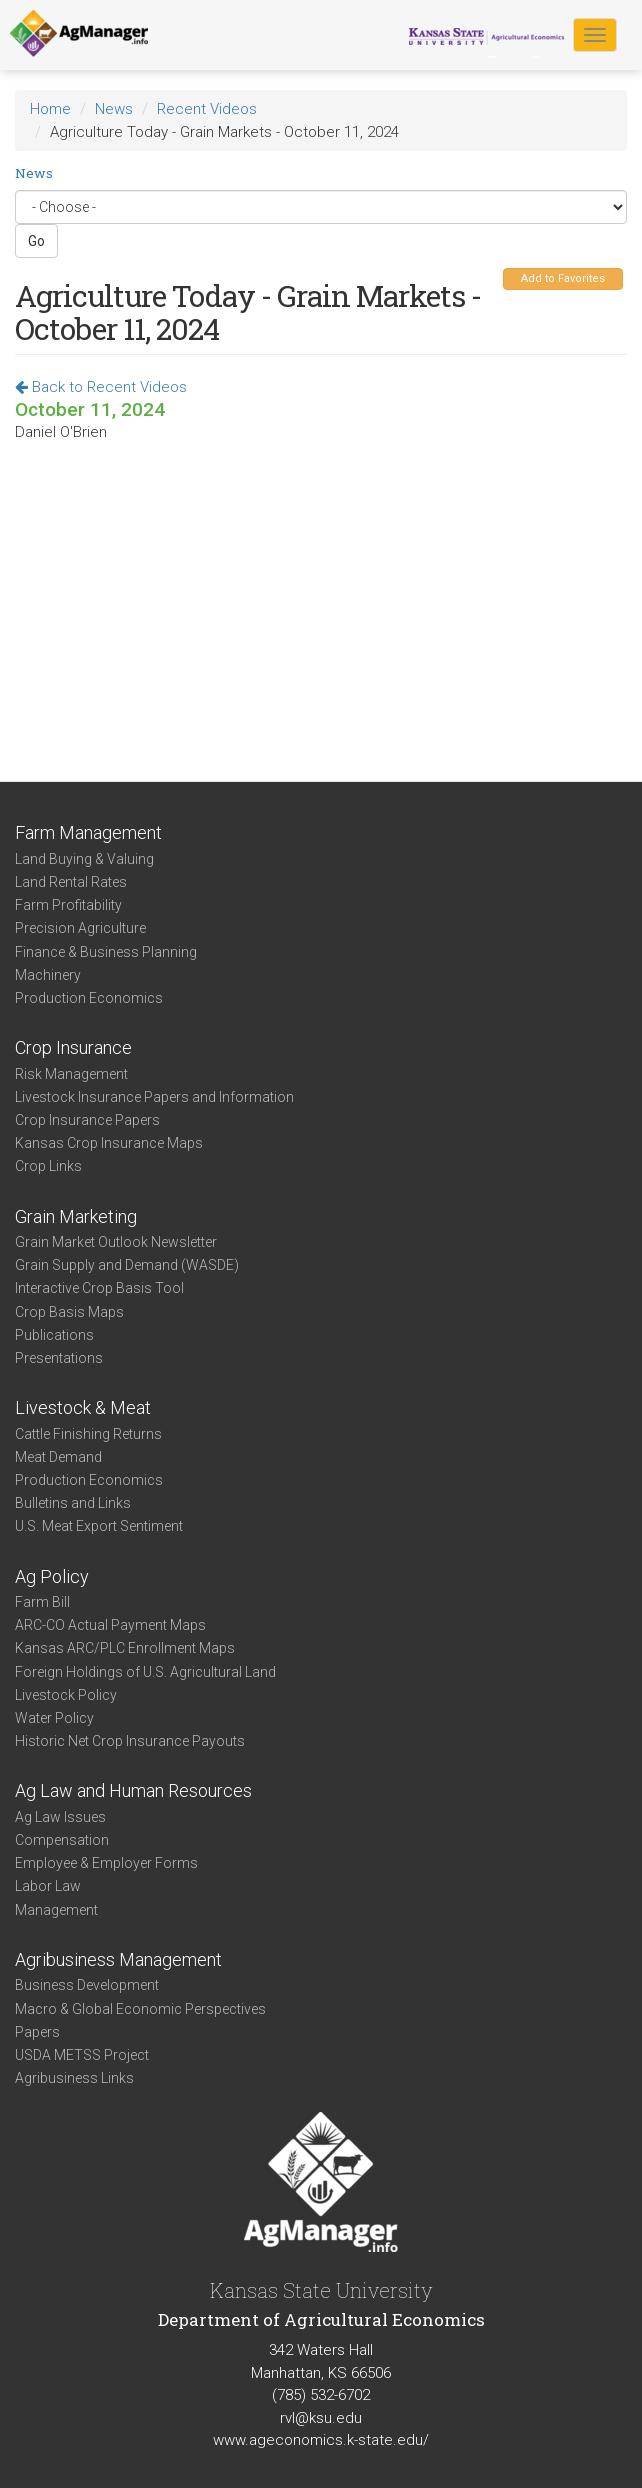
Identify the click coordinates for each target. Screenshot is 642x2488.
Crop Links (48, 1166)
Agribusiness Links (74, 2078)
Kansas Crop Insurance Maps (109, 1143)
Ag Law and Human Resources (133, 1790)
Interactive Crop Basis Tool (99, 1288)
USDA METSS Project (82, 2055)
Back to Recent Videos (101, 387)
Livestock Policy (66, 1695)
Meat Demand (58, 1457)
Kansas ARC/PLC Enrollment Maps (125, 1648)
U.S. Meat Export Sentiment (99, 1526)
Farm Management (88, 832)
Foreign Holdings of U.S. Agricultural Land (145, 1672)
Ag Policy (52, 1576)
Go (36, 241)
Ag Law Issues (60, 1817)
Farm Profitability (68, 905)
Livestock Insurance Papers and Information (154, 1097)
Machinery (48, 975)
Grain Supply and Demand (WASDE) (127, 1265)
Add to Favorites (563, 278)
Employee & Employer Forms (106, 1863)
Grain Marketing (76, 1216)
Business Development (87, 1985)
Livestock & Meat (83, 1407)
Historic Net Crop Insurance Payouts (130, 1741)
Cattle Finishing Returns (88, 1434)
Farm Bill (42, 1602)
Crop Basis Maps (69, 1312)
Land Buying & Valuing (84, 859)
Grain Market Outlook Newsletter (116, 1242)
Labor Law (48, 1886)
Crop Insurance (73, 1047)
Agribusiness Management (118, 1959)
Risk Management (71, 1074)
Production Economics (89, 998)
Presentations (59, 1358)
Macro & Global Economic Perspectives (140, 2009)
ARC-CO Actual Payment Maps (110, 1625)
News (114, 109)
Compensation (62, 1840)
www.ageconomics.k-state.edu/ (321, 2440)
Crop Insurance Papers (87, 1120)
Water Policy (54, 1718)
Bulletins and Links (73, 1503)
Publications (54, 1335)
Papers (37, 2032)
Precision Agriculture (80, 928)
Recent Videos (207, 109)
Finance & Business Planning (106, 952)
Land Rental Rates (71, 882)
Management (56, 1910)
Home (50, 109)
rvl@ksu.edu (321, 2418)
